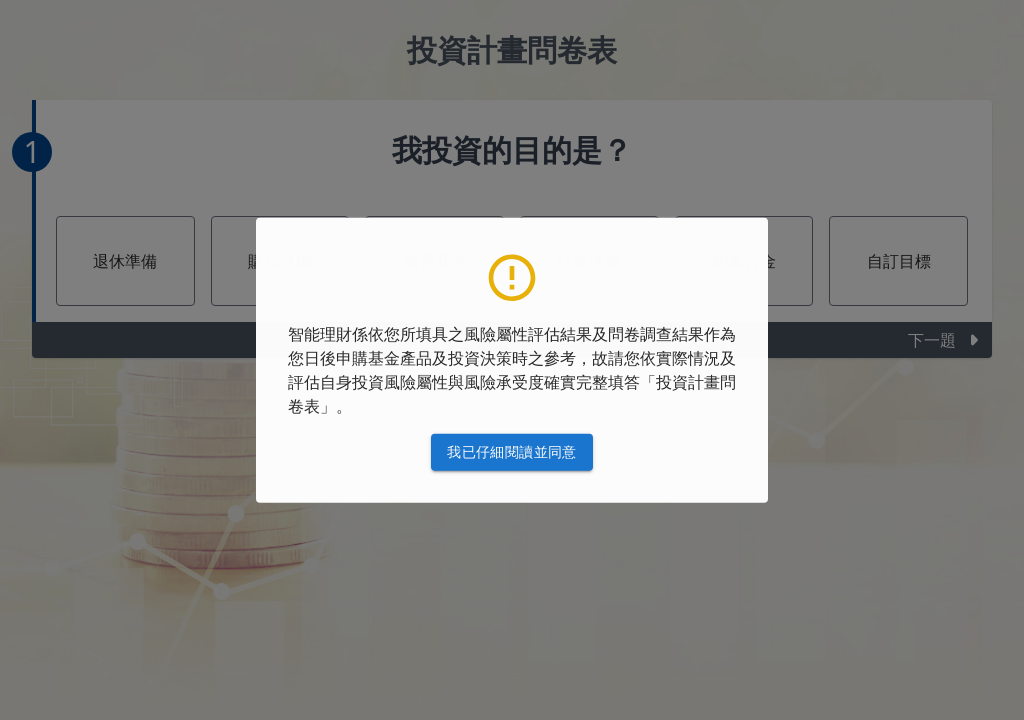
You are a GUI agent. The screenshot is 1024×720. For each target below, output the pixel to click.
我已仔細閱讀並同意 (512, 452)
